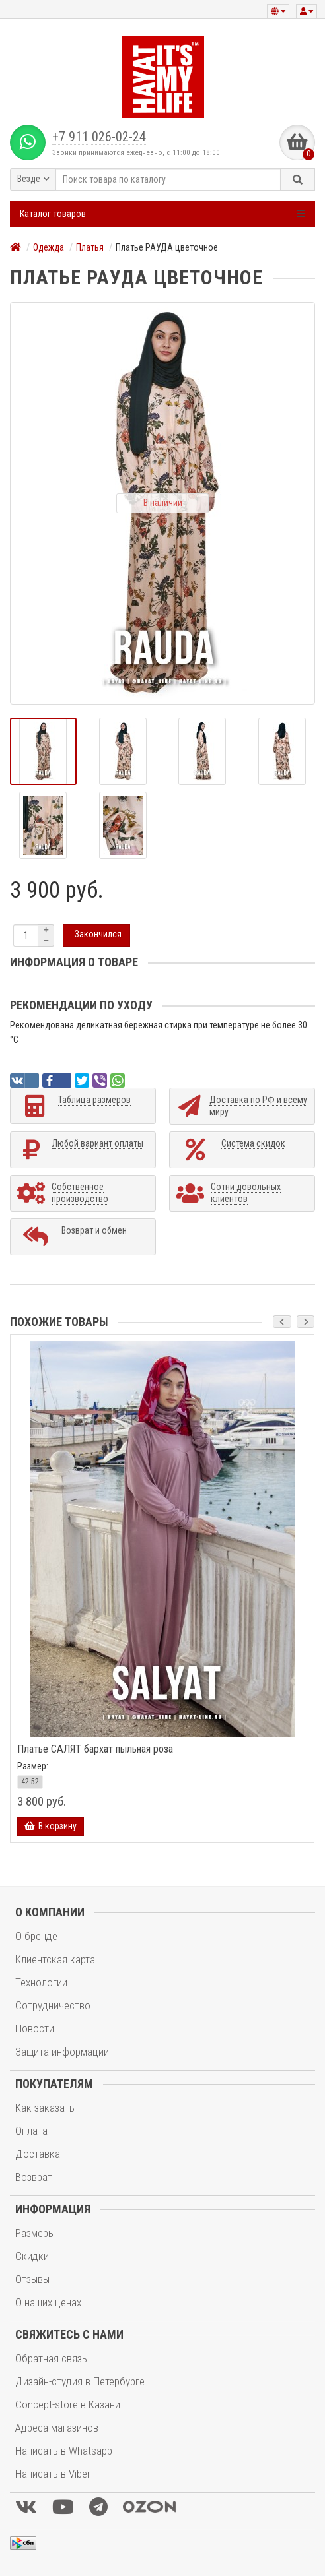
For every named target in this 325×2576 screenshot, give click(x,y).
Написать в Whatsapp (63, 2450)
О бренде (36, 1936)
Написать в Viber (52, 2473)
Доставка (37, 2153)
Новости (34, 2028)
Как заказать (45, 2107)
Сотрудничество (52, 2005)
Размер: (32, 1766)
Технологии (41, 1982)
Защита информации (62, 2051)
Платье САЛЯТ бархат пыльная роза (95, 1749)
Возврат (33, 2176)
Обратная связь (51, 2358)
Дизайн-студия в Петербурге (80, 2381)
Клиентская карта (55, 1959)
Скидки (32, 2256)
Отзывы (32, 2279)
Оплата (31, 2130)
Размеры (35, 2233)
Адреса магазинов (56, 2427)
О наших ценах (48, 2302)
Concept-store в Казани (67, 2404)
